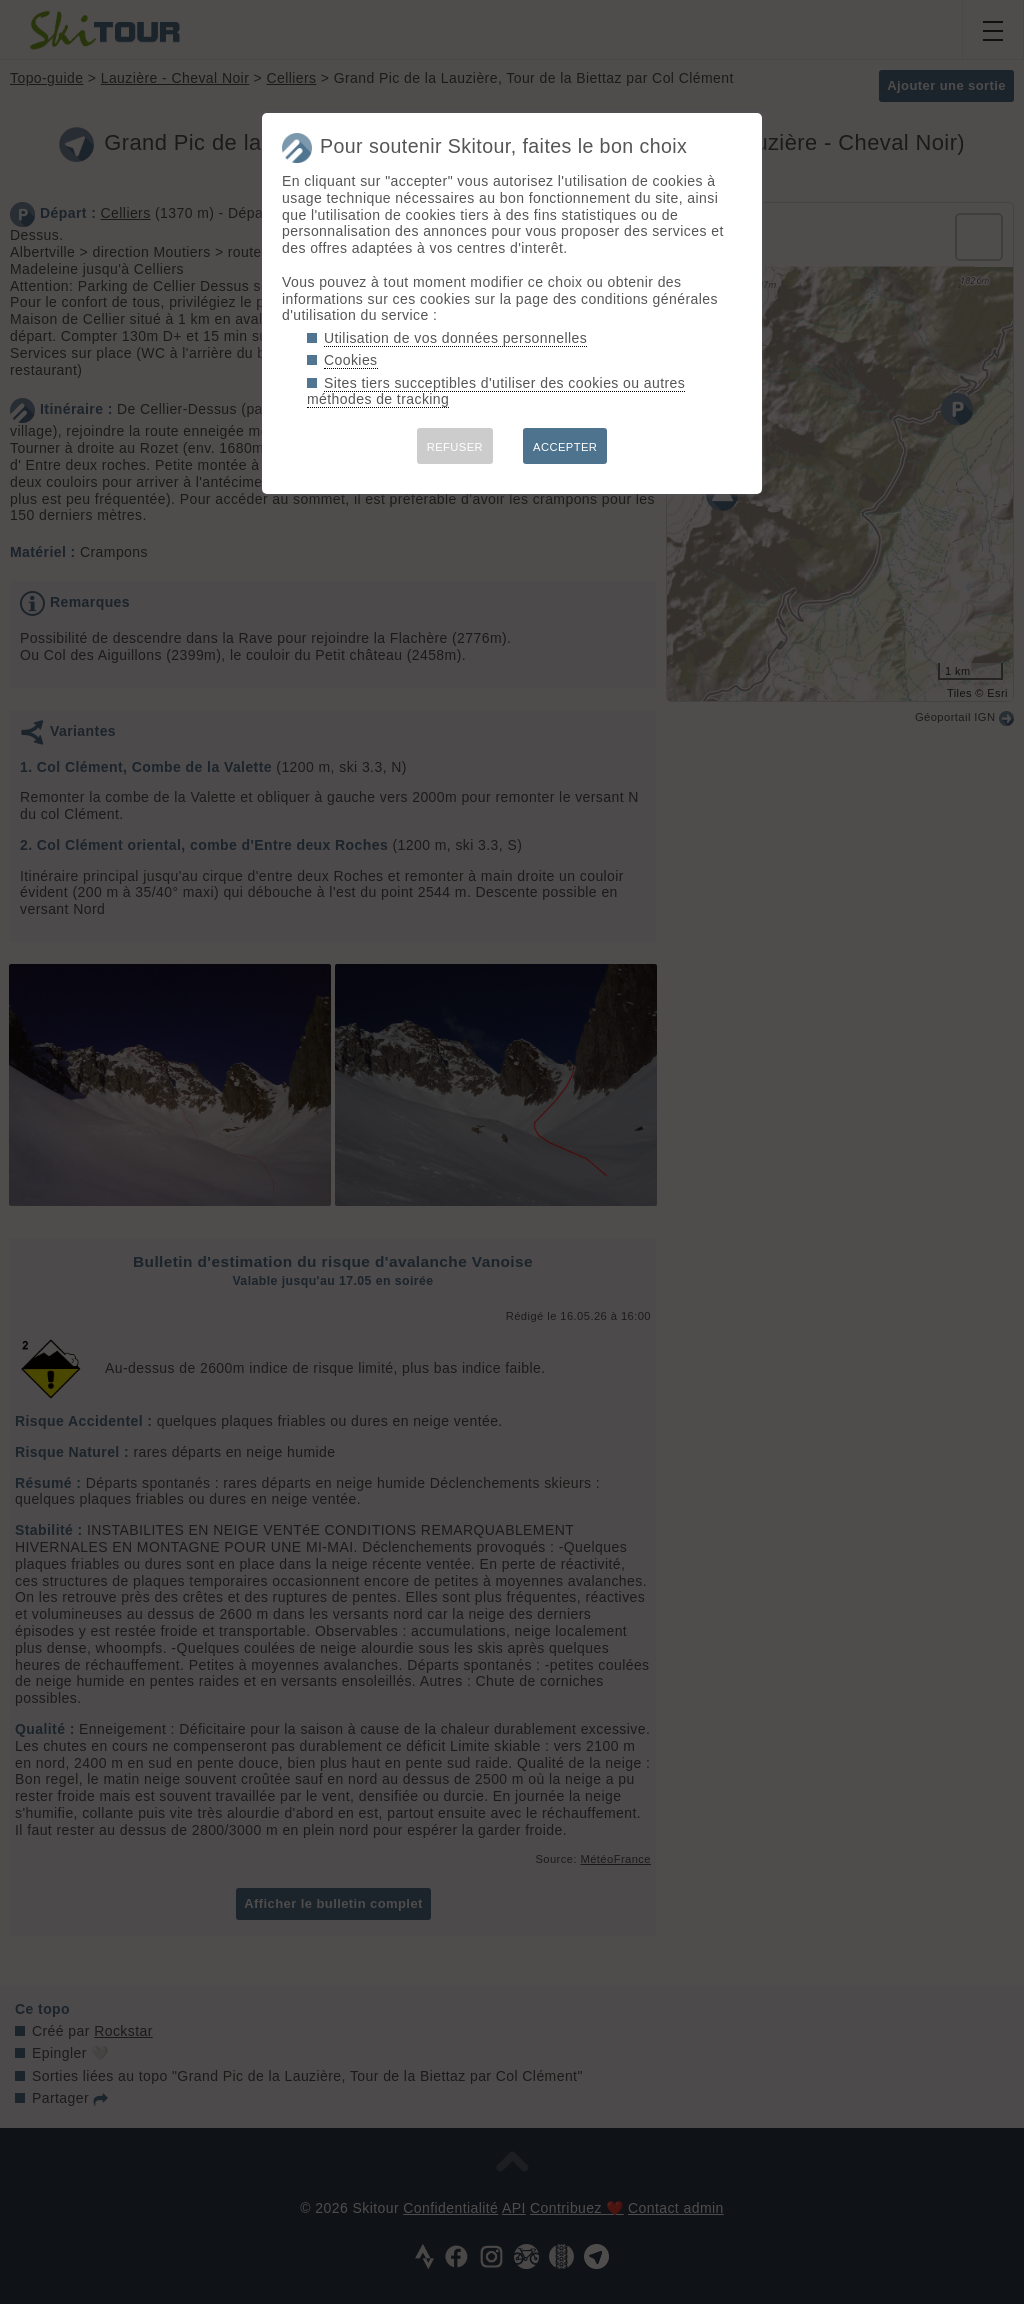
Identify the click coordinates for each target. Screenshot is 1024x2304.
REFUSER (455, 447)
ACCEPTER (565, 447)
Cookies (351, 360)
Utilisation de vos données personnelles (455, 338)
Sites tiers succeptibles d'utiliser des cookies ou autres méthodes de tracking (496, 391)
